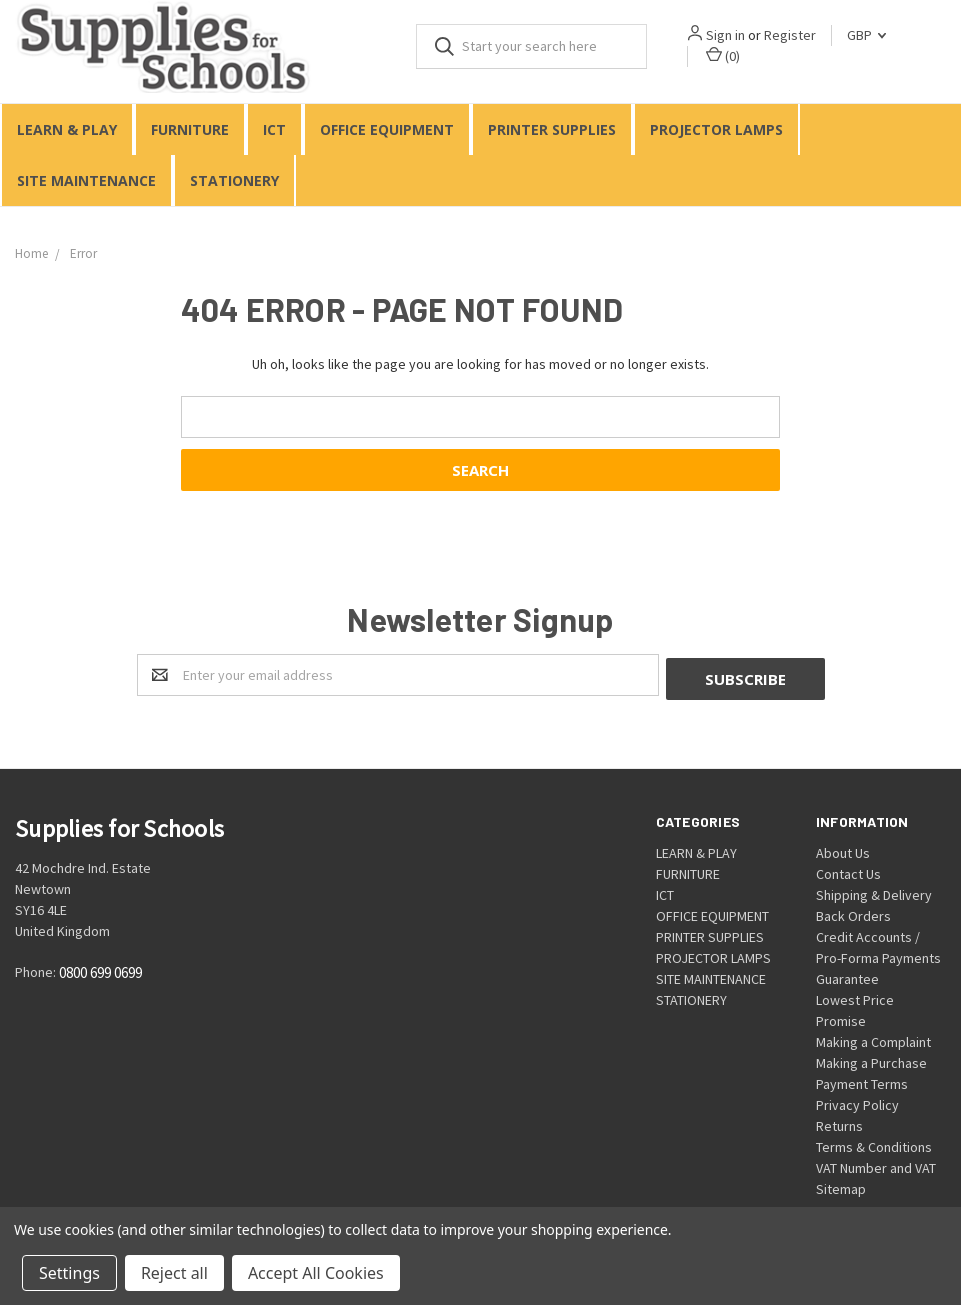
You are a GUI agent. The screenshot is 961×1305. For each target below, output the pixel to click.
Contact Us (848, 870)
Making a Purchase (871, 1059)
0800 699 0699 (100, 968)
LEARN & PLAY (67, 129)
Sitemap (841, 1185)
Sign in (725, 35)
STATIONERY (234, 180)
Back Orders (853, 912)
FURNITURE (190, 129)
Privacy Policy (857, 1101)
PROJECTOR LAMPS (716, 129)
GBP (866, 35)
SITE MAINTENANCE (86, 180)
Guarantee (847, 975)
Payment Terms (862, 1080)
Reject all (174, 1273)
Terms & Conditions (874, 1143)
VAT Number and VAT (876, 1164)
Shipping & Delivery (874, 891)
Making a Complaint (873, 1038)
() (723, 55)
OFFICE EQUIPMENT (387, 129)
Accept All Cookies (316, 1273)
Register (790, 35)
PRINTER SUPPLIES (552, 129)
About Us (843, 849)
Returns (839, 1122)
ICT (274, 129)
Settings (69, 1273)
